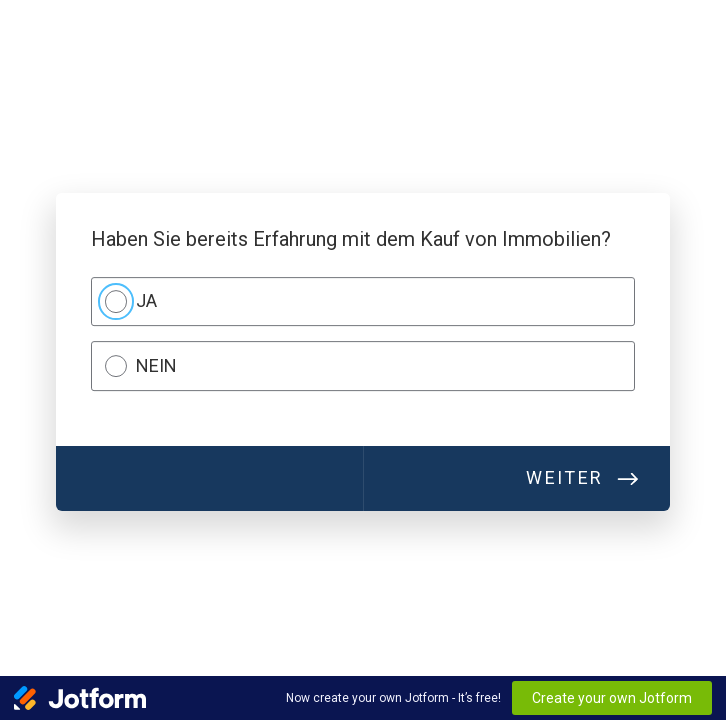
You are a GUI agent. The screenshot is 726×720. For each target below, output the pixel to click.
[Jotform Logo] (80, 698)
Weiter (564, 478)
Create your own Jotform (612, 698)
